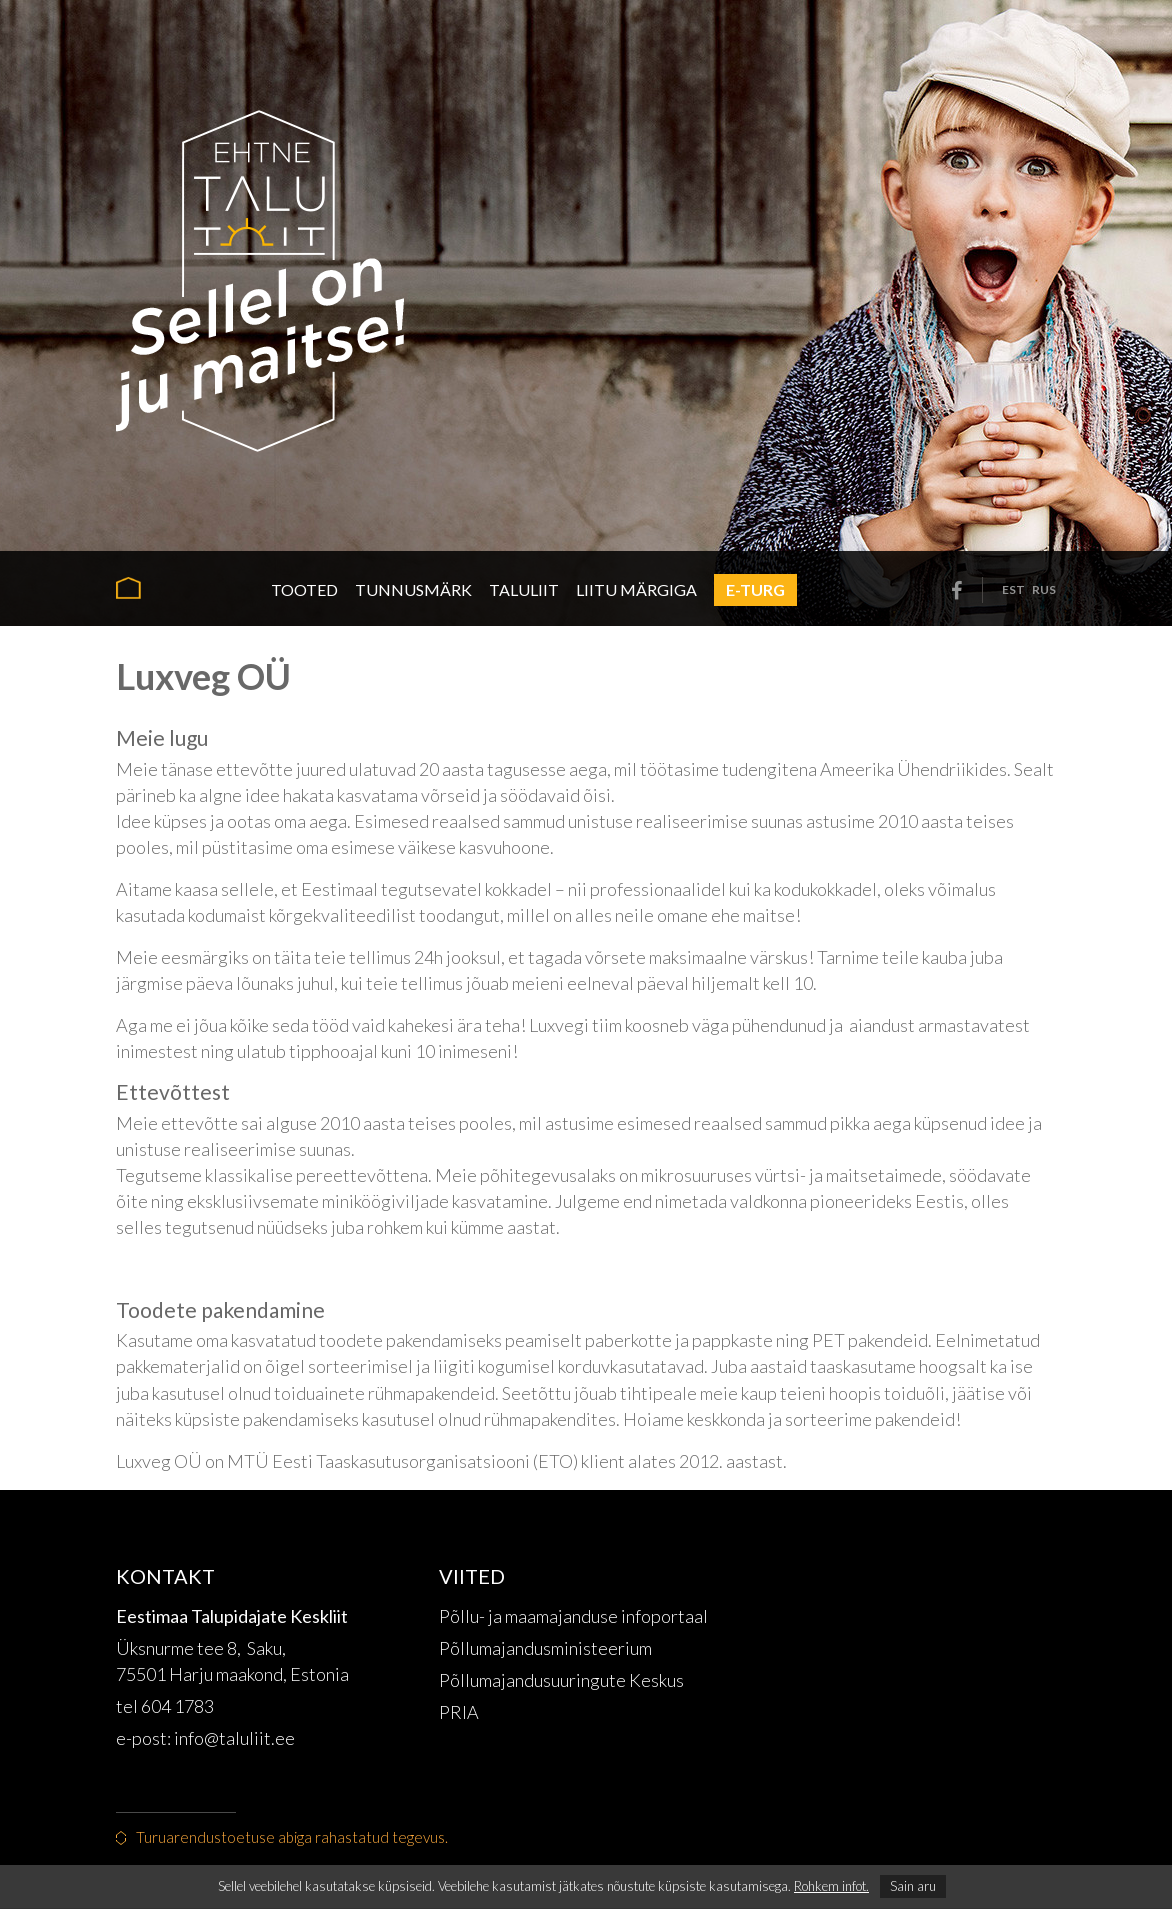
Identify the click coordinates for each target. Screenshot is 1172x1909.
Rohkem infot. (831, 1886)
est (1013, 589)
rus (1044, 589)
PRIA (459, 1712)
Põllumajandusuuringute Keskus (561, 1680)
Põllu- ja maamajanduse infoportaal (573, 1616)
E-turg (755, 589)
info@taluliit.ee (236, 1738)
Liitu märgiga (636, 589)
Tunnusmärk (413, 589)
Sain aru (913, 1886)
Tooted (304, 589)
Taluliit (524, 589)
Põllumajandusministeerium (545, 1648)
